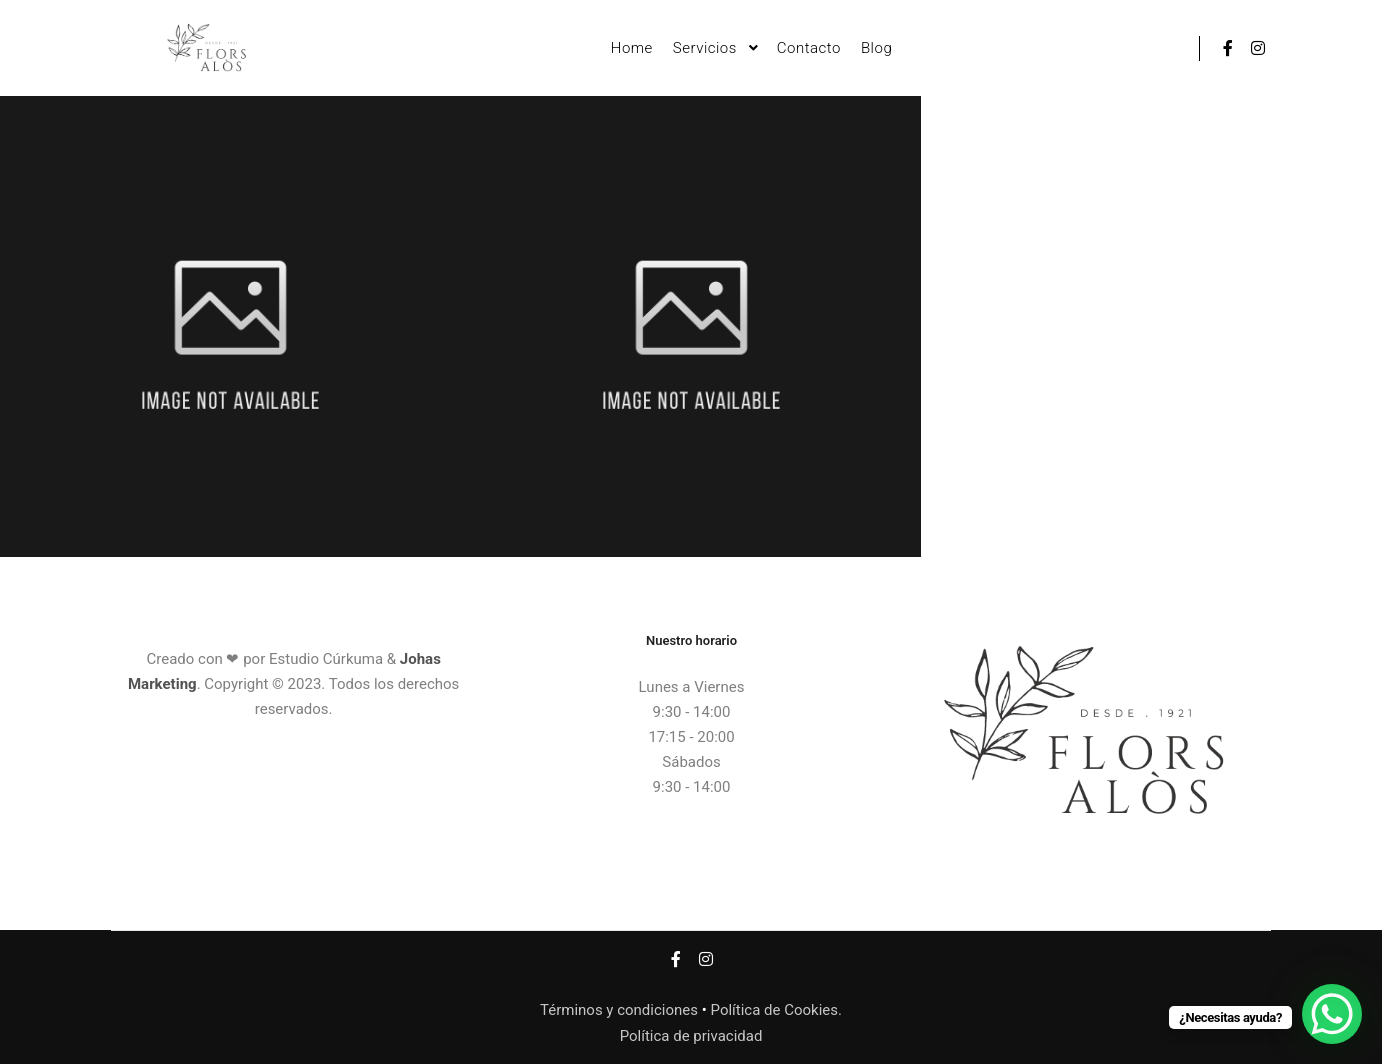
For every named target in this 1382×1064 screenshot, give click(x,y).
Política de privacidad (691, 1036)
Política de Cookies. (776, 1010)
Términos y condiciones (619, 1010)
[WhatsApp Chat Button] (1332, 1014)
